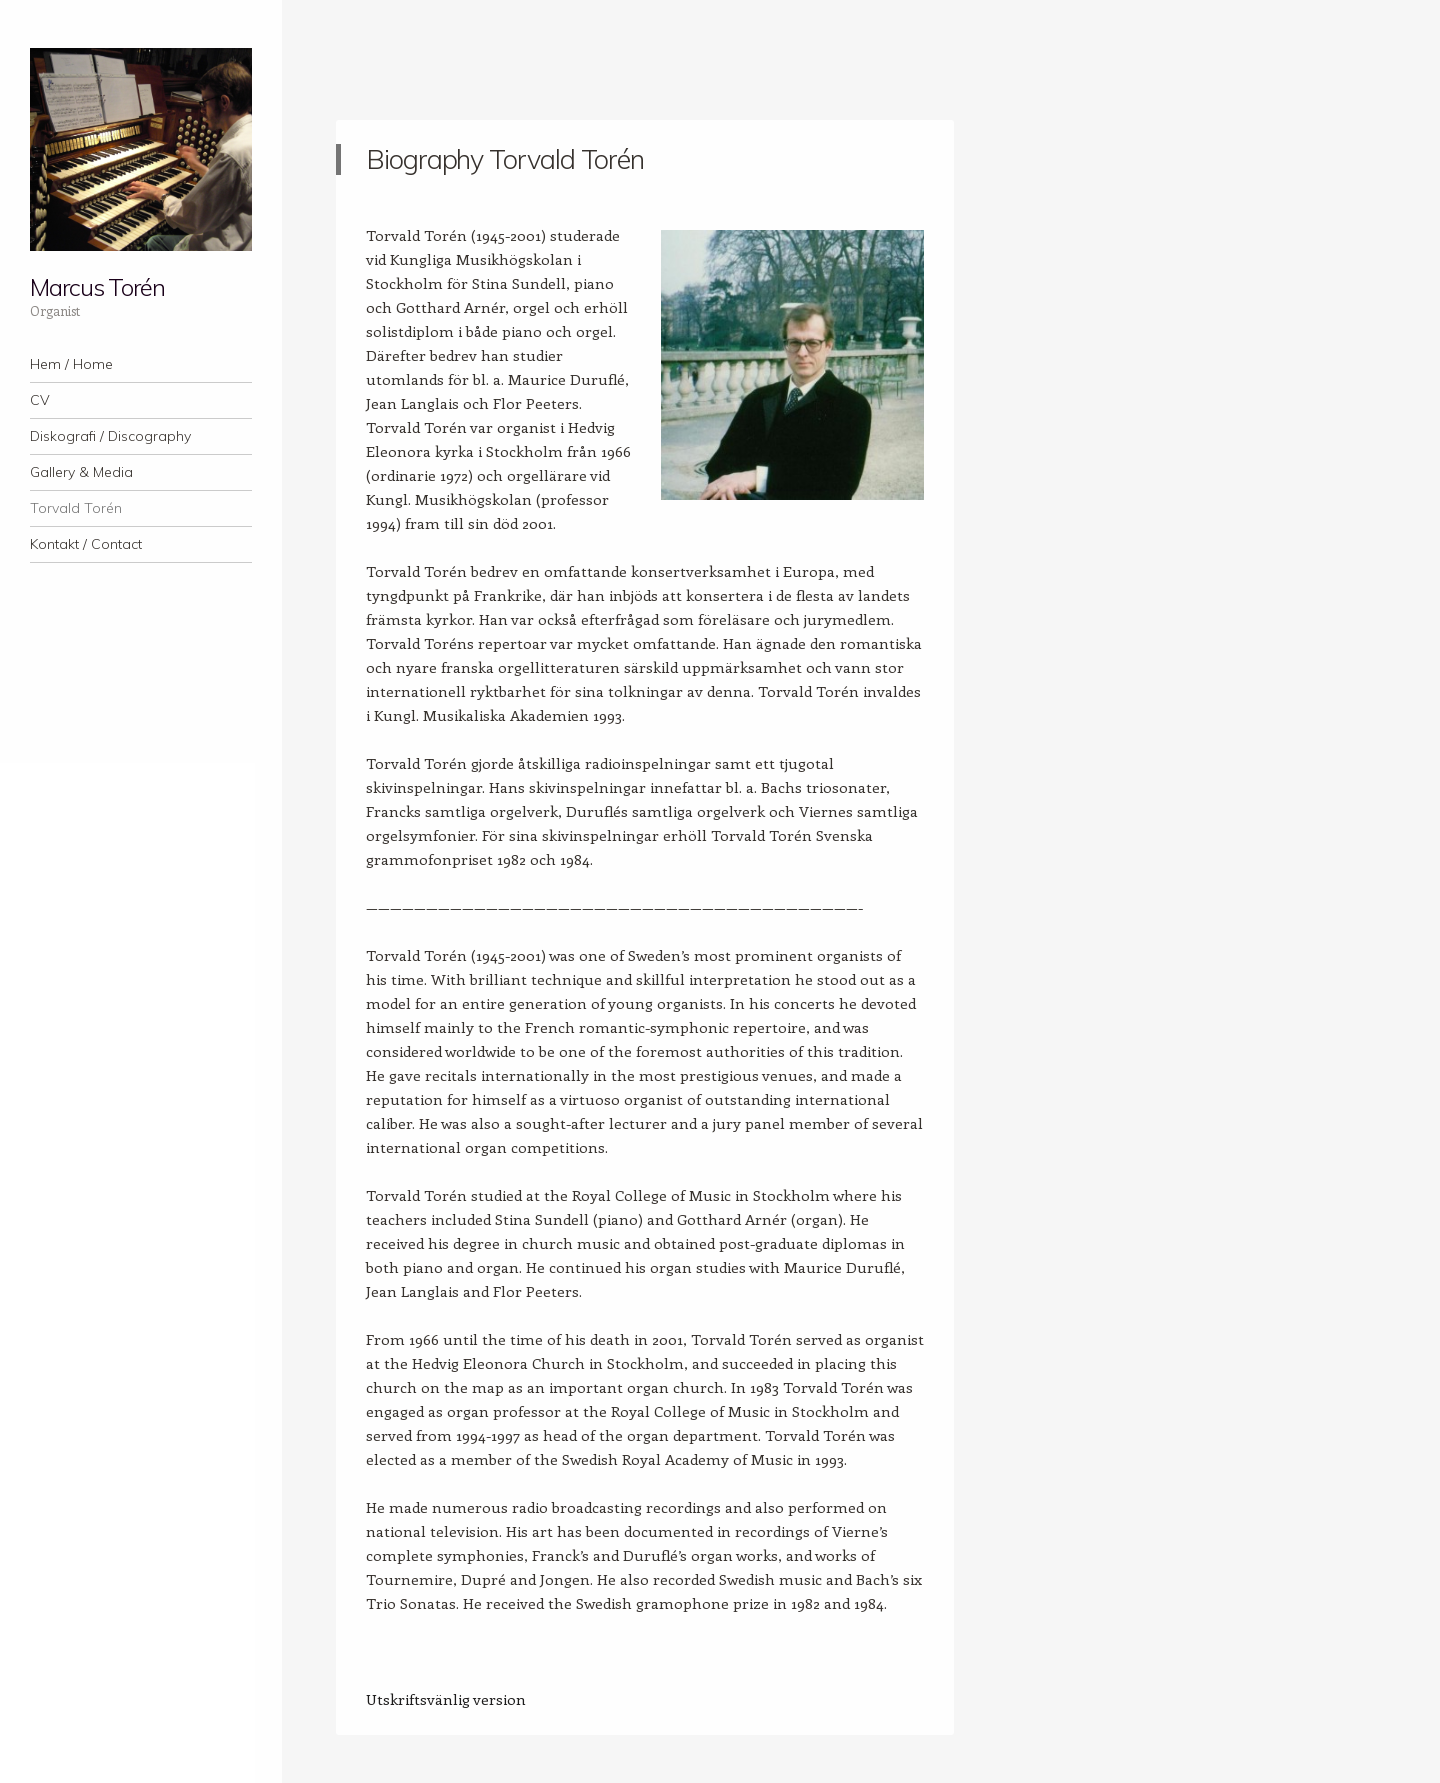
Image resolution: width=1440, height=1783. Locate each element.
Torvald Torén (76, 508)
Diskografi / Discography (110, 436)
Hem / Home (71, 364)
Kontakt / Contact (86, 544)
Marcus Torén (97, 287)
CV (40, 400)
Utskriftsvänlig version (446, 1699)
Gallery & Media (81, 472)
